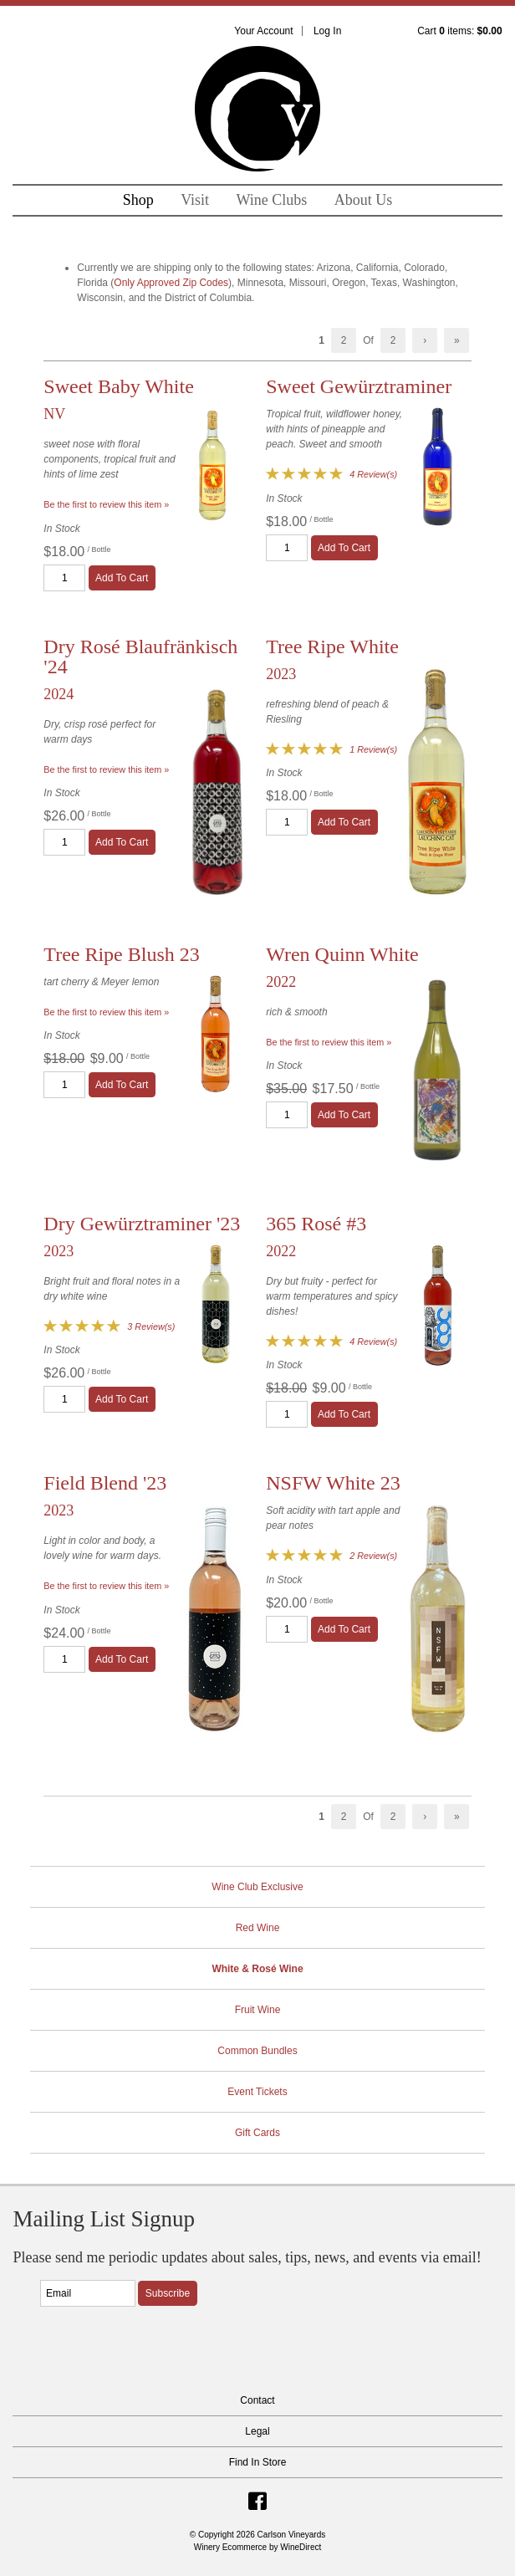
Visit (195, 200)
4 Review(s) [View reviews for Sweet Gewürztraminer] (373, 474)
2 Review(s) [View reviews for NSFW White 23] (373, 1556)
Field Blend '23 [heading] (104, 1483)
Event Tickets (257, 2092)
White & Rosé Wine (257, 1969)
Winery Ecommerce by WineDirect (258, 2547)
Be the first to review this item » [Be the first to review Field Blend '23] (106, 1586)
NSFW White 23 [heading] (333, 1483)
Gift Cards (257, 2133)
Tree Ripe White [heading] (332, 646)
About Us (363, 200)
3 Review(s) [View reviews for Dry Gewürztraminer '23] (151, 1326)
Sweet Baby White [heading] (118, 386)
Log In (327, 31)
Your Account (263, 31)
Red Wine (258, 1928)
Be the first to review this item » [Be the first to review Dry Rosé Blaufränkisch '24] (106, 769)
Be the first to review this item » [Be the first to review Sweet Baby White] (106, 504)
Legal (257, 2431)
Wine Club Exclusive (257, 1887)
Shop (138, 200)
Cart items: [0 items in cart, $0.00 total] (459, 31)
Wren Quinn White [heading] (342, 954)
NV (54, 414)
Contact (257, 2400)
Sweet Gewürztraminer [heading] (358, 386)
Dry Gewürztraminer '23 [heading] (141, 1223)
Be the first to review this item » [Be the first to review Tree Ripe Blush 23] (106, 1012)
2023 (281, 674)
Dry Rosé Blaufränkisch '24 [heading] (140, 656)
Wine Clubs (272, 200)
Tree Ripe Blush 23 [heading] (121, 954)
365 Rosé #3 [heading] (316, 1223)
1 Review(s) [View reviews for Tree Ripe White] (373, 749)
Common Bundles (257, 2051)
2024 (58, 694)
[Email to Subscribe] (87, 2293)
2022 (281, 982)
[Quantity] (64, 578)
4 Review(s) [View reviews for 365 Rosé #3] (373, 1342)
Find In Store (258, 2462)
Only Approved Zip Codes (171, 283)
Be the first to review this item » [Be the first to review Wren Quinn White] (328, 1042)
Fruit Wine (258, 2010)
